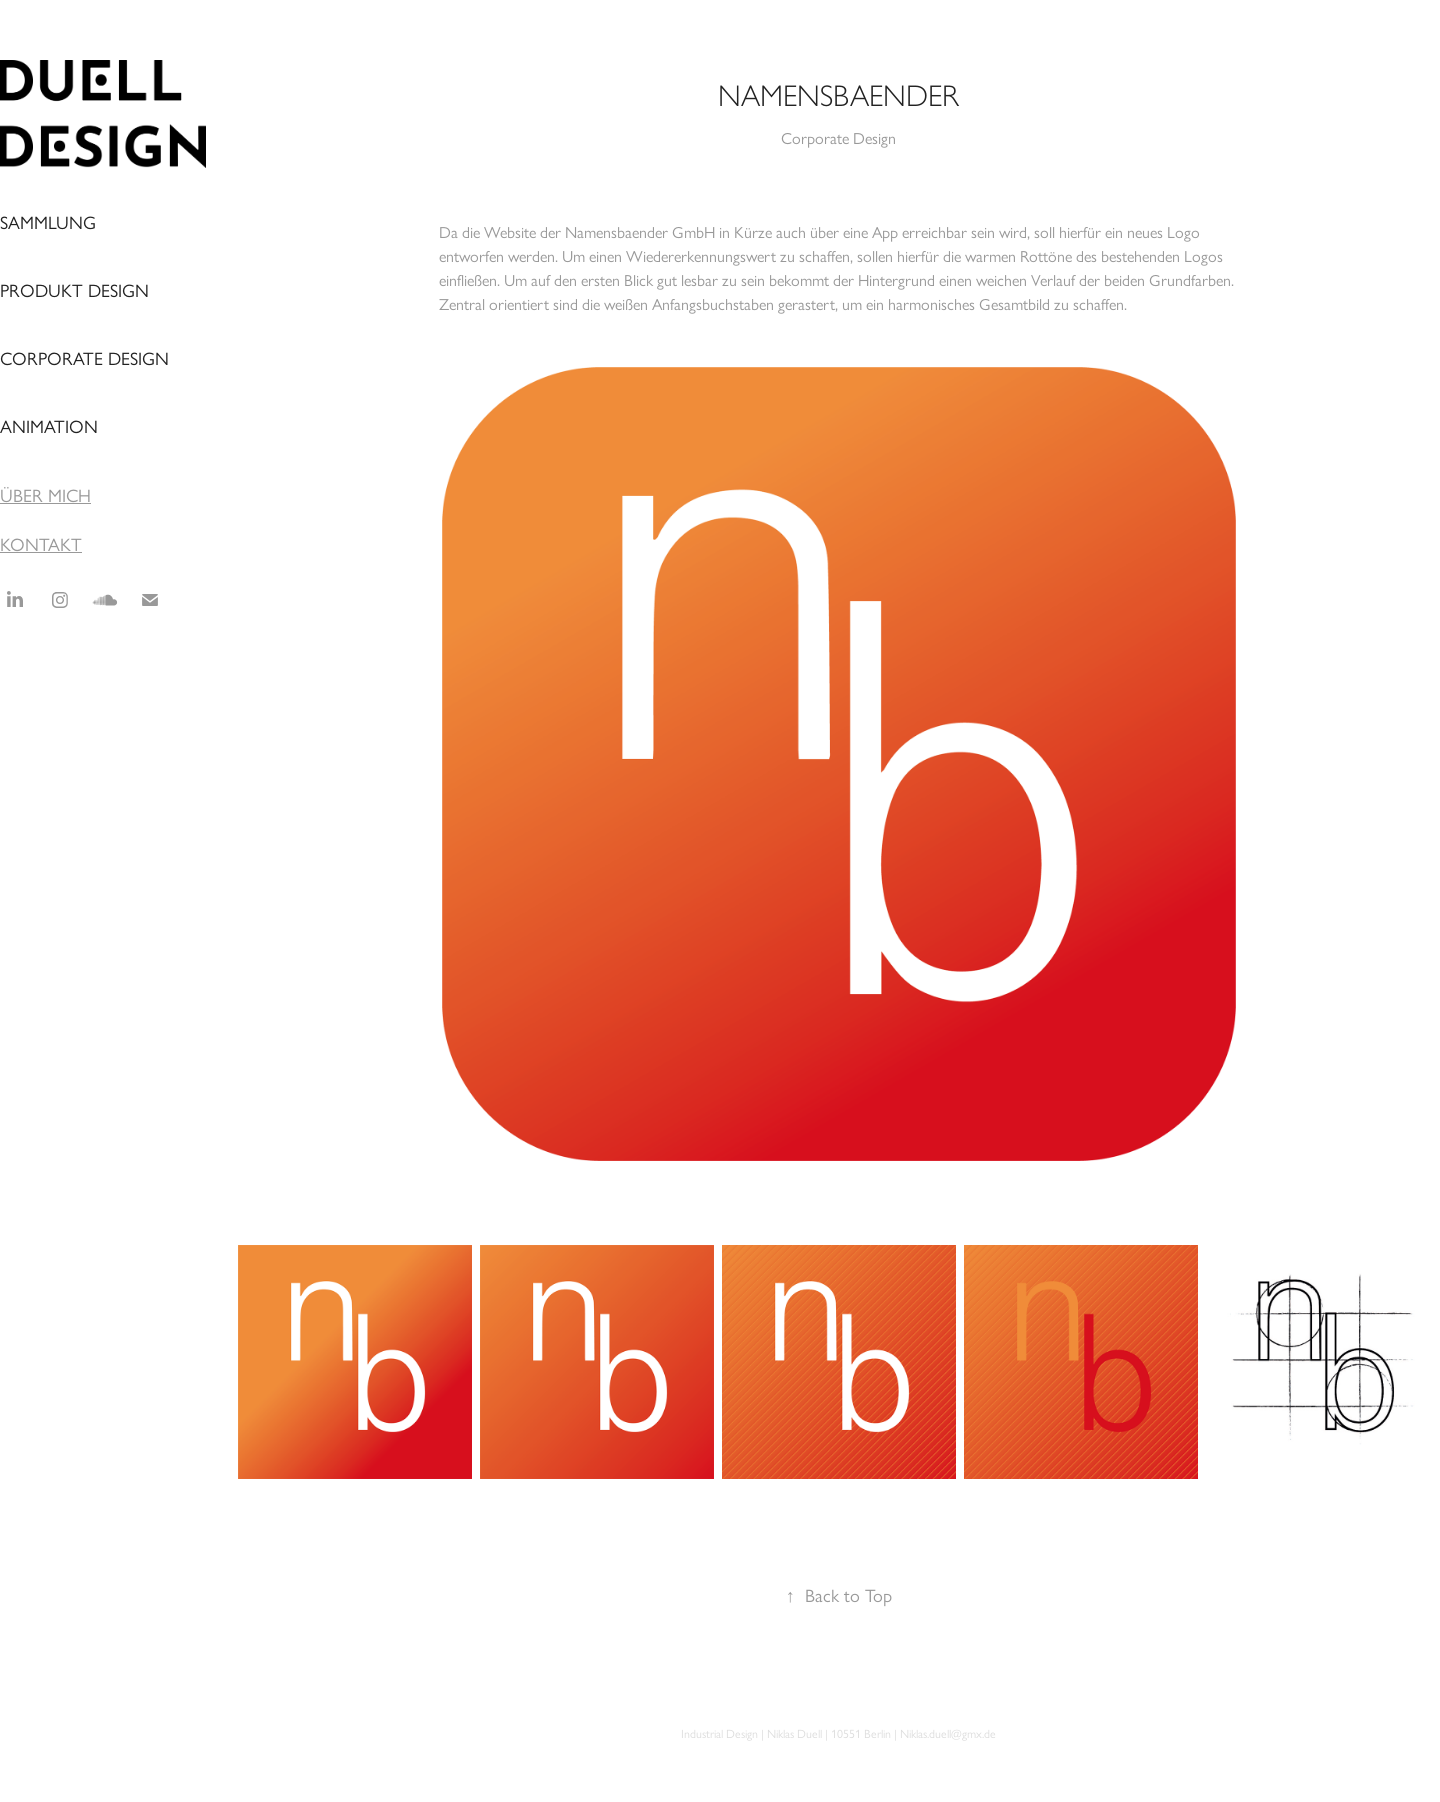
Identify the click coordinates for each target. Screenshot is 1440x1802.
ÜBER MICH (45, 496)
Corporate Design (84, 359)
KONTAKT (41, 545)
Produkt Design (74, 291)
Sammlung (48, 223)
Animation (49, 427)
